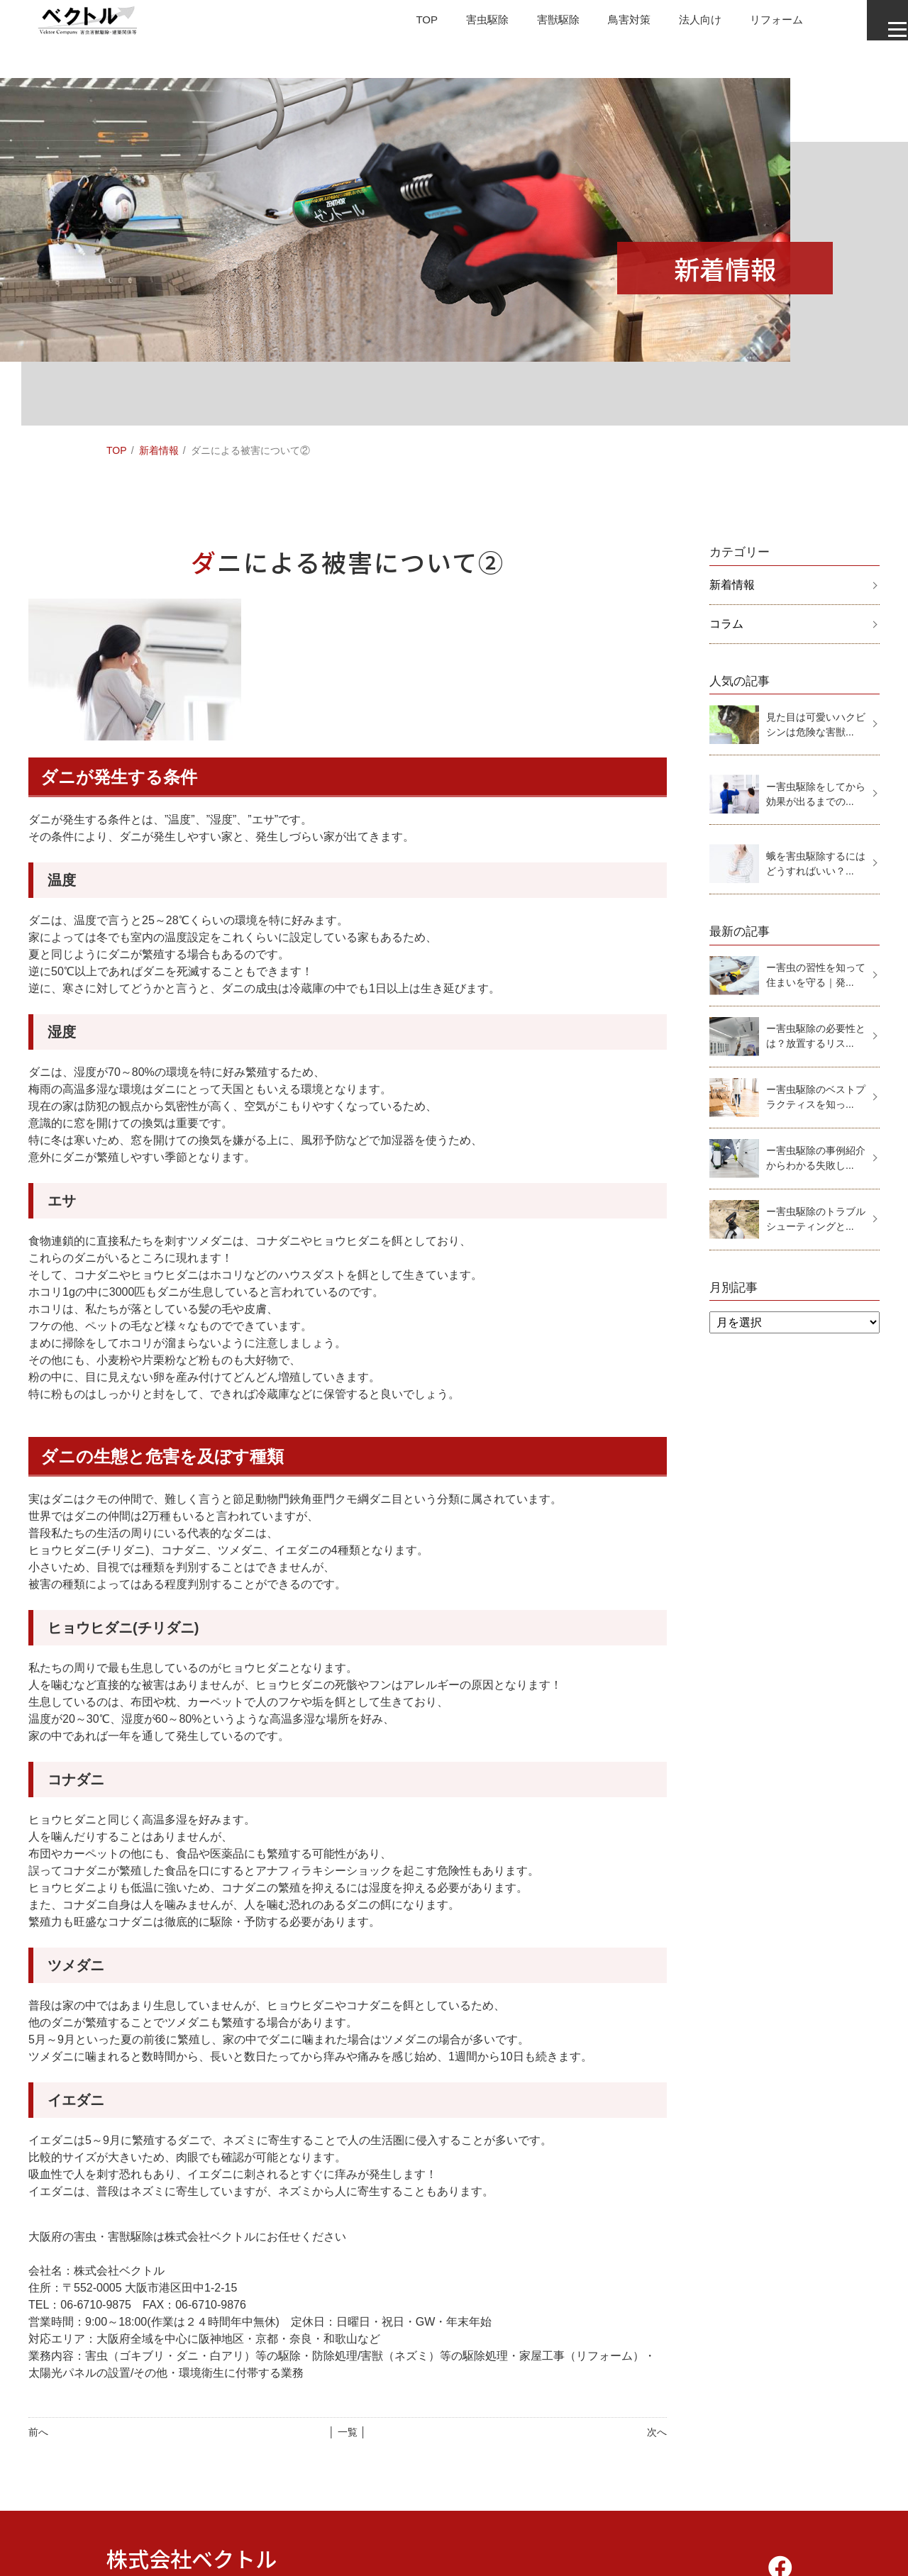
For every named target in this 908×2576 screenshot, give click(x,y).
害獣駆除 (532, 24)
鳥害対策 (606, 24)
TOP (395, 24)
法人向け (679, 24)
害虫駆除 (458, 24)
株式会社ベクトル (191, 2558)
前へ (38, 2432)
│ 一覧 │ (347, 2432)
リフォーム (759, 24)
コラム (726, 624)
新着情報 (159, 450)
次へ (657, 2432)
